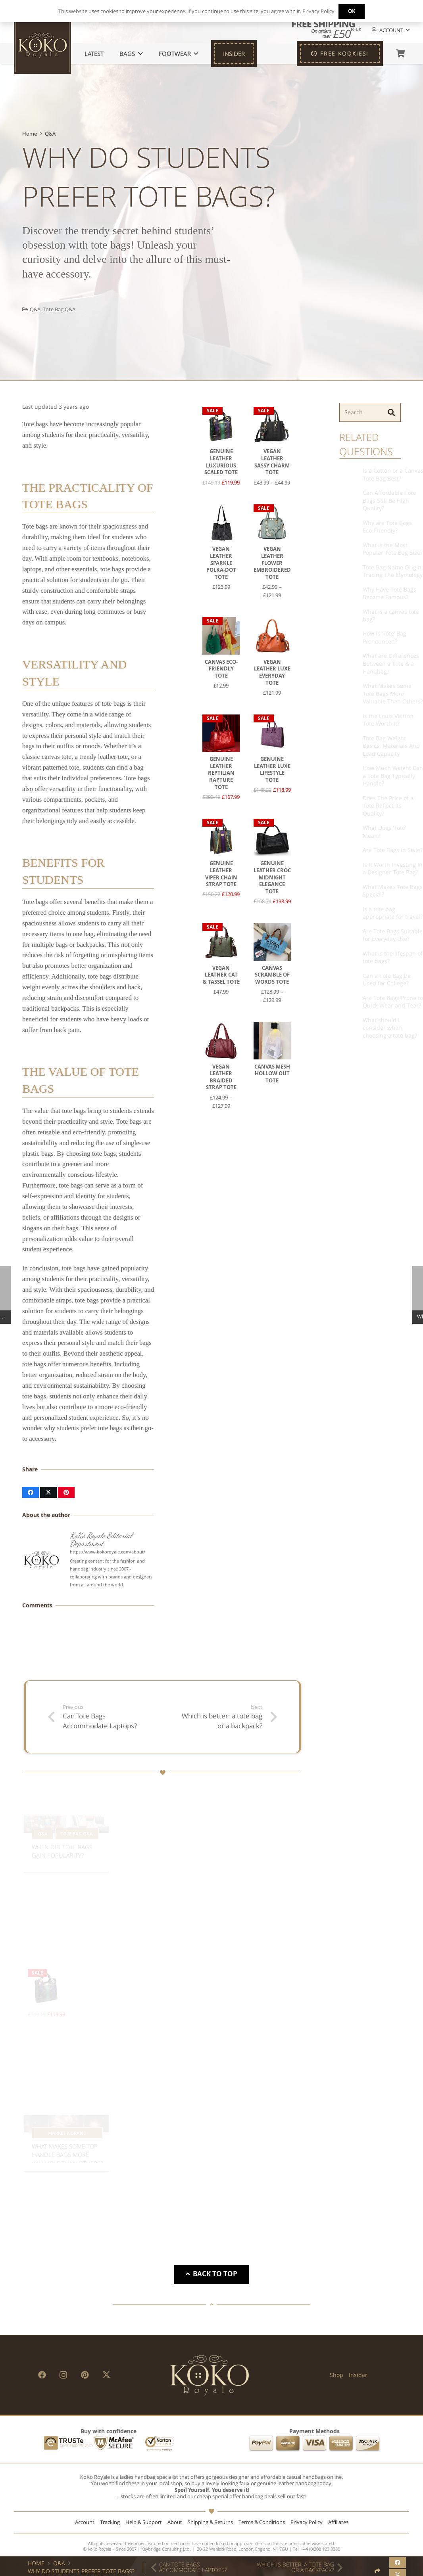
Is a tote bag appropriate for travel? (374, 913)
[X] (106, 2375)
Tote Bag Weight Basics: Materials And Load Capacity (372, 745)
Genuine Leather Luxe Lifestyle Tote (272, 769)
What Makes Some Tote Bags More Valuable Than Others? (374, 693)
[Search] (370, 412)
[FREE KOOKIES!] (340, 53)
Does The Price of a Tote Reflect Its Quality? (369, 805)
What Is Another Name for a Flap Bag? (258, 2144)
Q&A (50, 133)
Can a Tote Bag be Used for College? (368, 979)
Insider (358, 2375)
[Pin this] (66, 1492)
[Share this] (30, 1492)
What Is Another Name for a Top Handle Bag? (162, 2135)
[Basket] (400, 53)
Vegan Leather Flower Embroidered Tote (272, 563)
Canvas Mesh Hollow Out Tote (272, 1073)
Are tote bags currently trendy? (157, 1836)
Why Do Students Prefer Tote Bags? (81, 2571)
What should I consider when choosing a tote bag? (371, 1027)
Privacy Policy (306, 2522)
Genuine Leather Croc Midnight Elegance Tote (272, 877)
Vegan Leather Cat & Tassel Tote (221, 974)
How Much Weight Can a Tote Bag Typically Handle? (374, 775)
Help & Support (143, 2522)
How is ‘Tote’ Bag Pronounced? (365, 637)
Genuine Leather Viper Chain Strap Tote (221, 874)
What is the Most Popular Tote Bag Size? (374, 548)
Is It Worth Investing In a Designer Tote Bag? (374, 868)
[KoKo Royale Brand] (209, 2375)
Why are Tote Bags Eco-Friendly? (368, 526)
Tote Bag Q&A (59, 309)
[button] (390, 30)
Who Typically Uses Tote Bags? (253, 1845)
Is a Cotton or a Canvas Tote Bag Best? (374, 474)
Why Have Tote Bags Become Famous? (370, 593)
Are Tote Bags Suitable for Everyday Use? (374, 935)
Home (29, 133)
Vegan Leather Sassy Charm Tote (272, 462)
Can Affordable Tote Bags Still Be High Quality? (370, 500)
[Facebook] (42, 2375)
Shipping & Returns (210, 2522)
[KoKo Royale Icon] (42, 45)
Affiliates (338, 2522)
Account (84, 2522)
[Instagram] (63, 2375)
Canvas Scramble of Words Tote (272, 974)
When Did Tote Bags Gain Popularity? (62, 1832)
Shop (336, 2375)
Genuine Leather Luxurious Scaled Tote (221, 462)
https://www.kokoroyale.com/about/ (107, 1552)
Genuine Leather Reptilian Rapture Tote (221, 773)
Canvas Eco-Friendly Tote (221, 668)
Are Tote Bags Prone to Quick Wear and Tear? (374, 1001)
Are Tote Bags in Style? (374, 850)
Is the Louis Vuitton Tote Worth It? (369, 720)
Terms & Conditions (261, 2522)
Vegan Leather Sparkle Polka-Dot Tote (221, 563)
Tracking (110, 2522)
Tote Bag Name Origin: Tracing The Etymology (374, 570)
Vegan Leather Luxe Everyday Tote (272, 672)
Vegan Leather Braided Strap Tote (221, 1077)
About (174, 2522)
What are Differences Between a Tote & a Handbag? (372, 663)
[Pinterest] (85, 2375)
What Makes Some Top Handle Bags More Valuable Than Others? (67, 2135)
